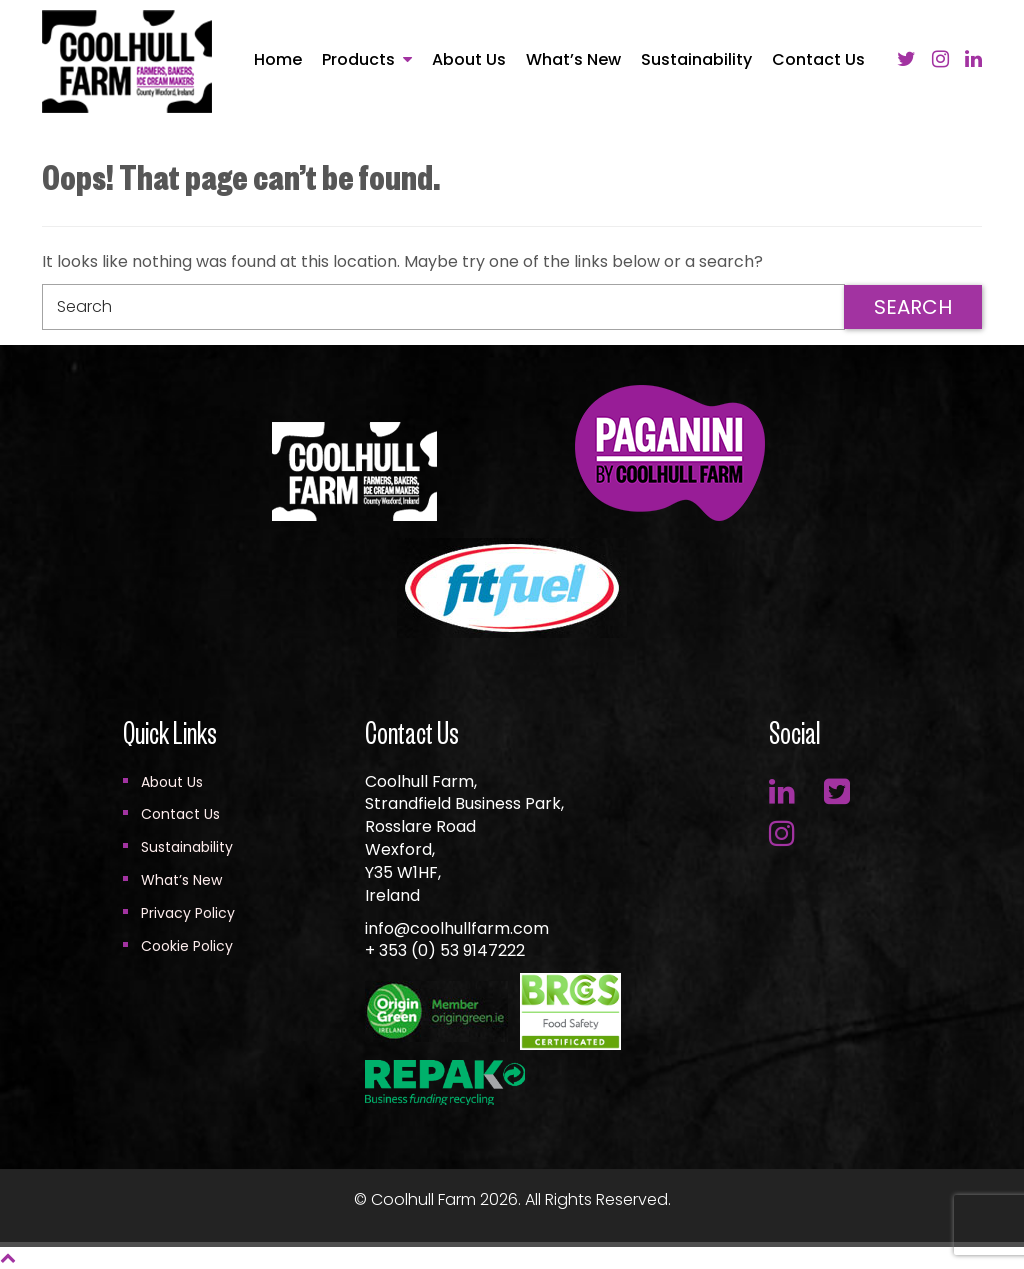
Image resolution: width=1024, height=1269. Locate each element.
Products (358, 59)
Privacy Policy (188, 913)
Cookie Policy (187, 946)
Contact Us (818, 60)
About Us (469, 60)
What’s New (573, 60)
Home (278, 60)
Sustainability (696, 60)
